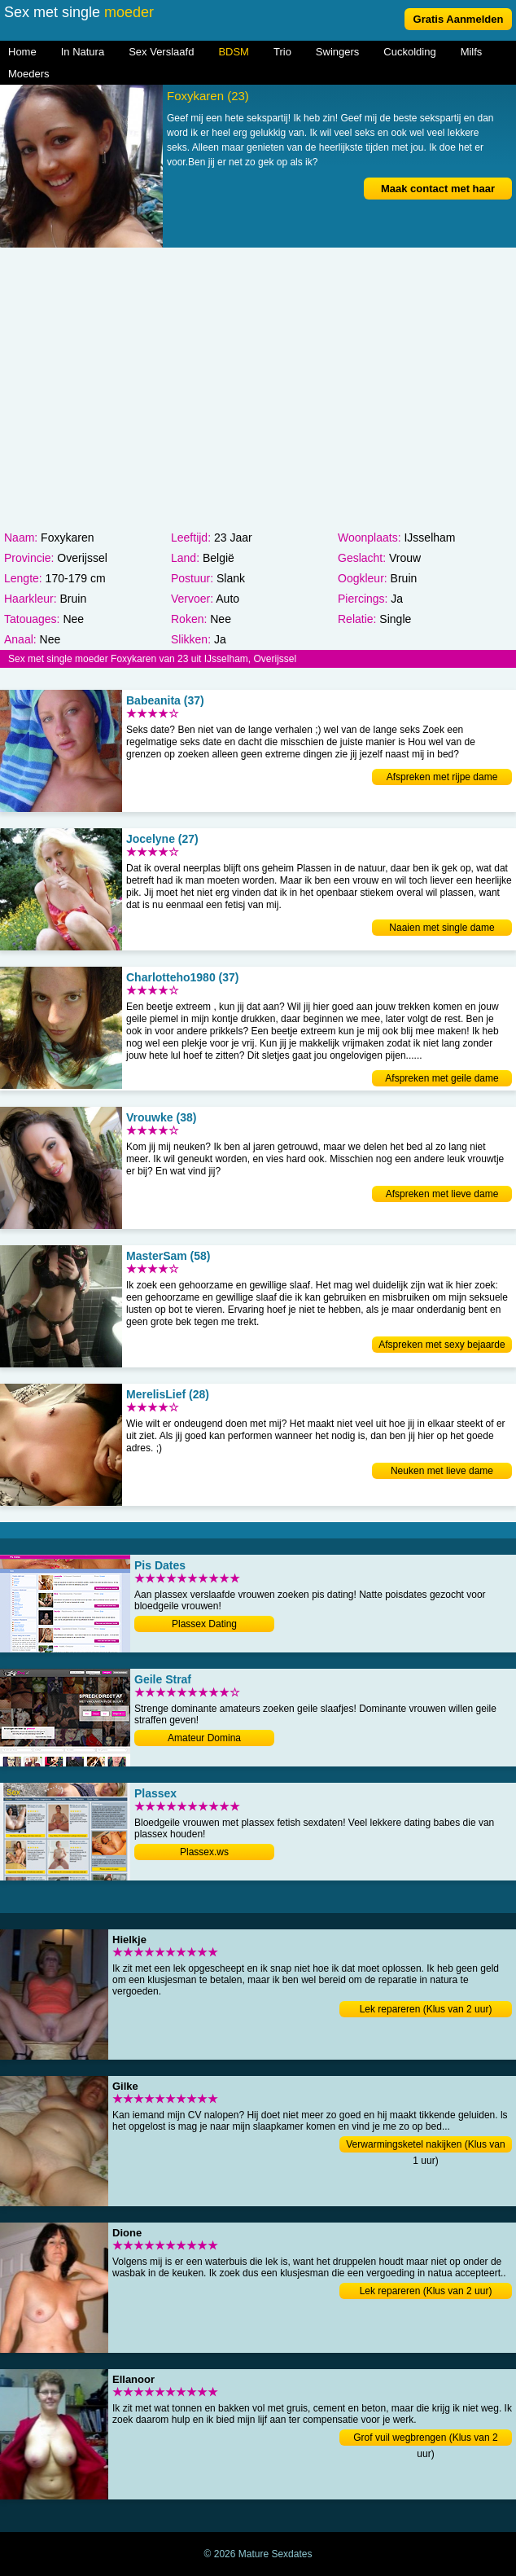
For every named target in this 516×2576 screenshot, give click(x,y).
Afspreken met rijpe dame (442, 777)
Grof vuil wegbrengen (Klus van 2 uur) (425, 2439)
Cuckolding (409, 52)
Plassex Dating (204, 1624)
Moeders (29, 74)
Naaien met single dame (441, 927)
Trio (282, 52)
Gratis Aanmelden (458, 19)
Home (22, 52)
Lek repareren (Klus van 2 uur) (426, 2009)
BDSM (233, 52)
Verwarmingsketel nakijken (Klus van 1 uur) (425, 2146)
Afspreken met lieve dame (442, 1194)
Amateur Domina (204, 1738)
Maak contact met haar (438, 188)
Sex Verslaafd (161, 52)
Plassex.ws (204, 1852)
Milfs (472, 52)
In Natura (82, 52)
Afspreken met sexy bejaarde (441, 1344)
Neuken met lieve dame (442, 1471)
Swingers (337, 52)
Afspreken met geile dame (441, 1078)
